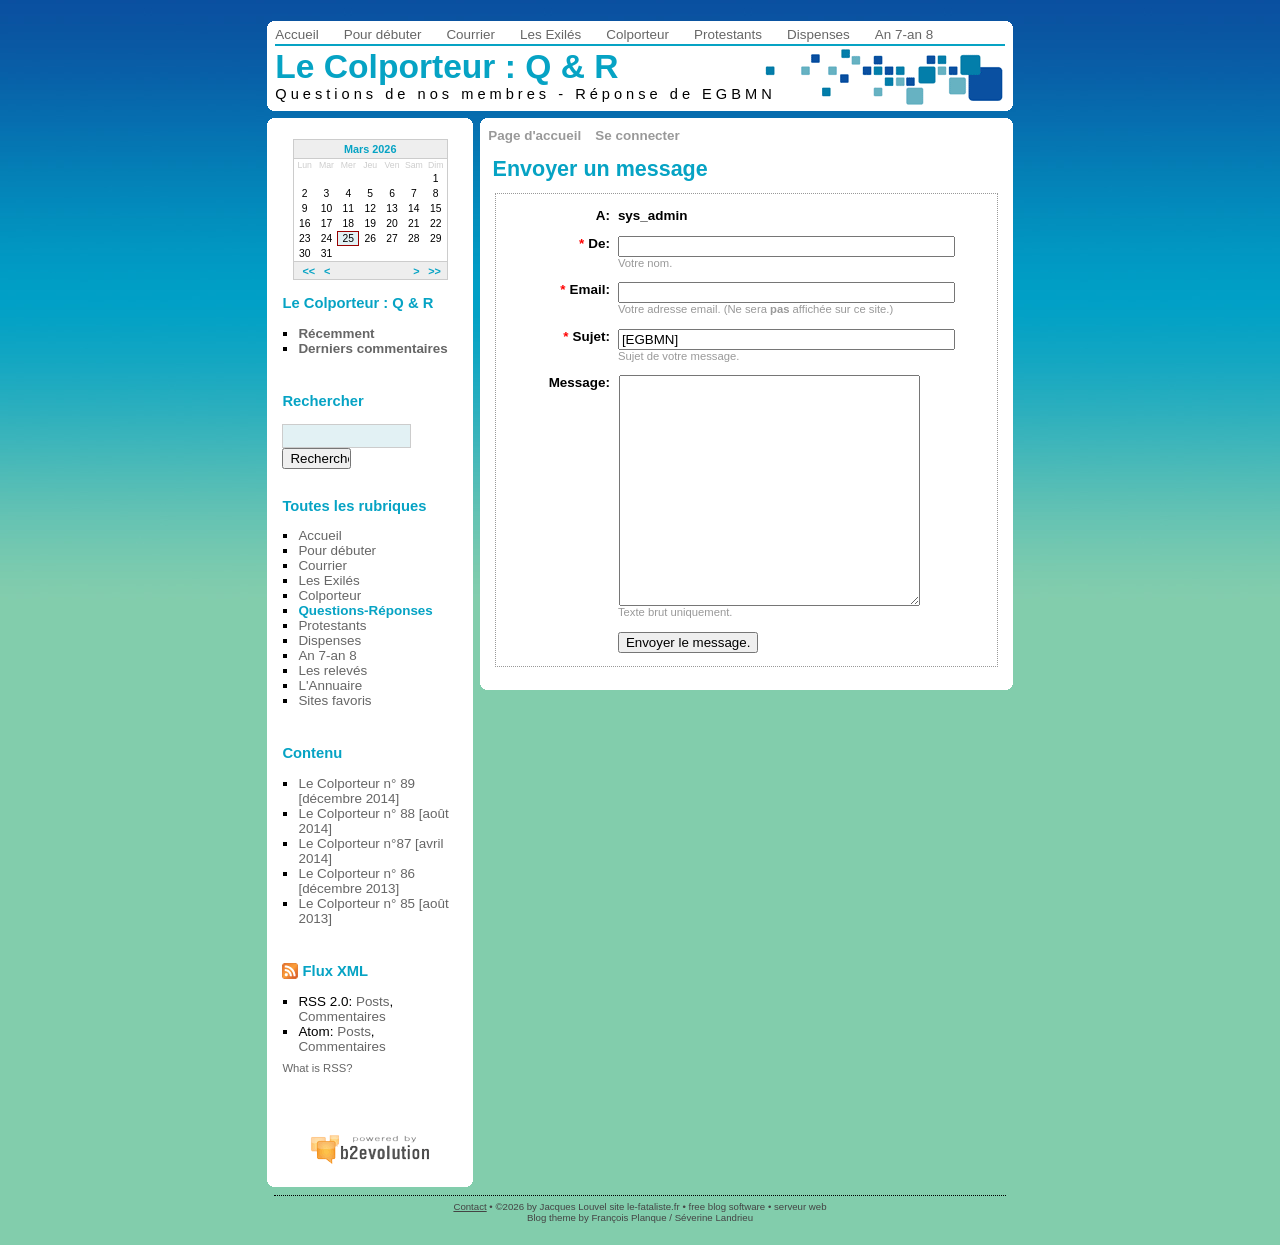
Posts (373, 1001)
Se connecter (637, 135)
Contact (469, 1206)
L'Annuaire (330, 685)
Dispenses (818, 34)
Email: (585, 289)
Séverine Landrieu (714, 1217)
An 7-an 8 (904, 34)
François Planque (628, 1217)
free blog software (726, 1206)
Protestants (728, 34)
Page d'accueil (534, 135)
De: (594, 243)
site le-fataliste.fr (644, 1206)
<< (308, 270)
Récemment (336, 333)
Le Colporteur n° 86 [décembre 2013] (356, 881)
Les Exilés (550, 34)
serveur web (800, 1206)
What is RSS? (317, 1068)
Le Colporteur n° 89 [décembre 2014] (356, 791)
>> (434, 270)
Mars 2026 (370, 149)
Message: (579, 382)
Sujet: (586, 336)
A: (603, 215)
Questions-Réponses (365, 610)
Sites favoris (334, 700)
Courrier (470, 34)
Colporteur (637, 34)
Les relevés (332, 670)
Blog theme (551, 1217)
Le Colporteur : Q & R (446, 66)
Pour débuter (383, 34)
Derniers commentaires (372, 348)
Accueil (296, 34)
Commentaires (341, 1016)
